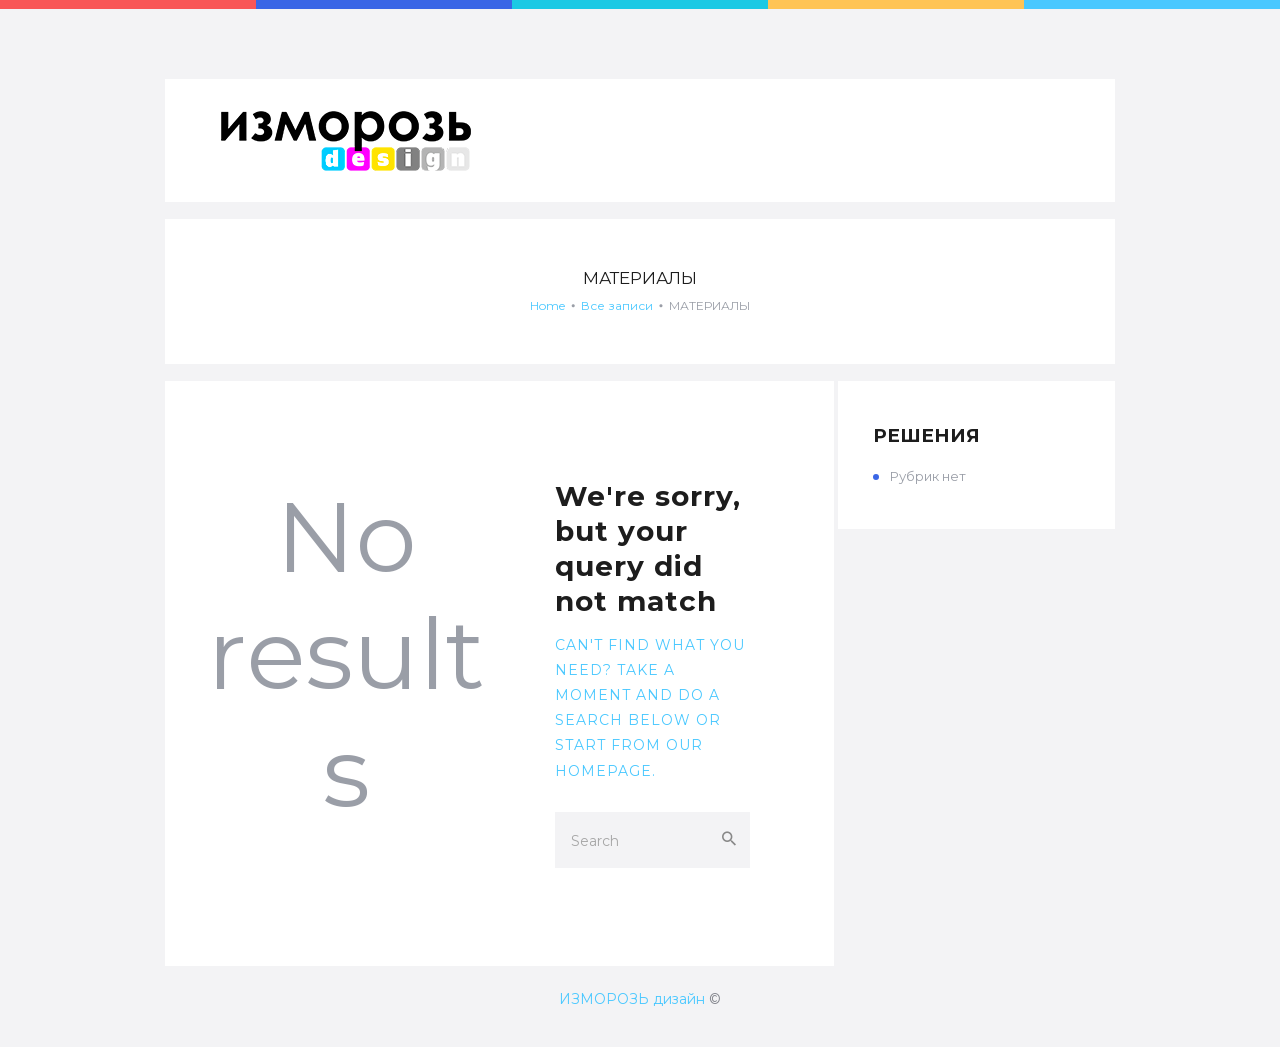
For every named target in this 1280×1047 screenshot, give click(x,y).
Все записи (617, 305)
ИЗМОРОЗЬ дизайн (632, 999)
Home (547, 305)
